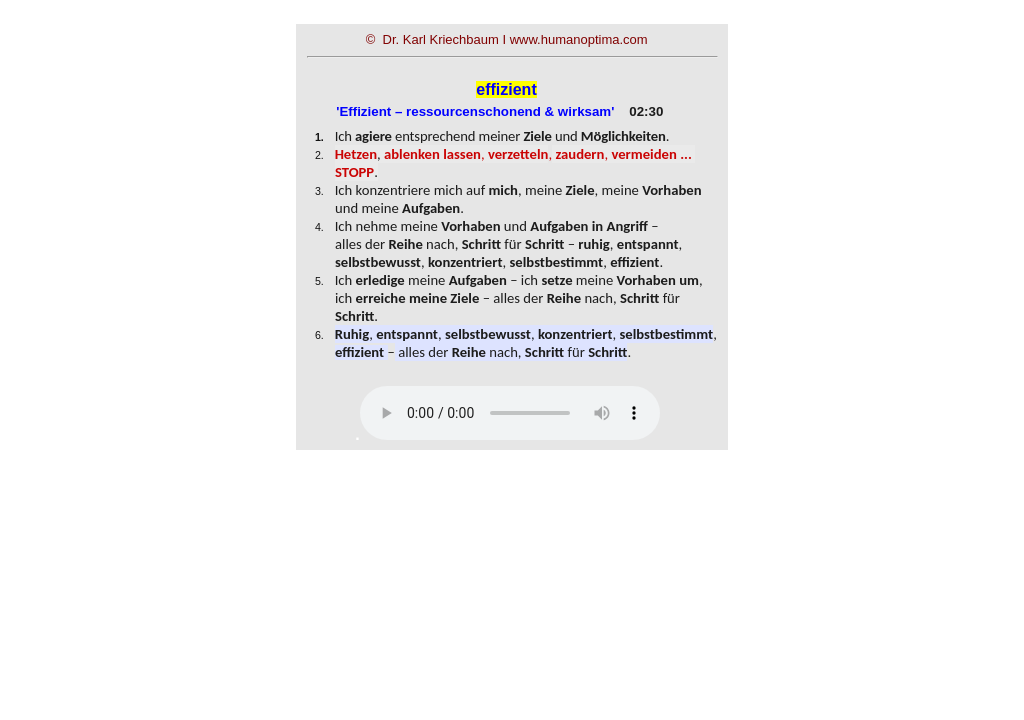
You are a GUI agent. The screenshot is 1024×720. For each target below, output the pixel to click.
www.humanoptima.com (579, 39)
